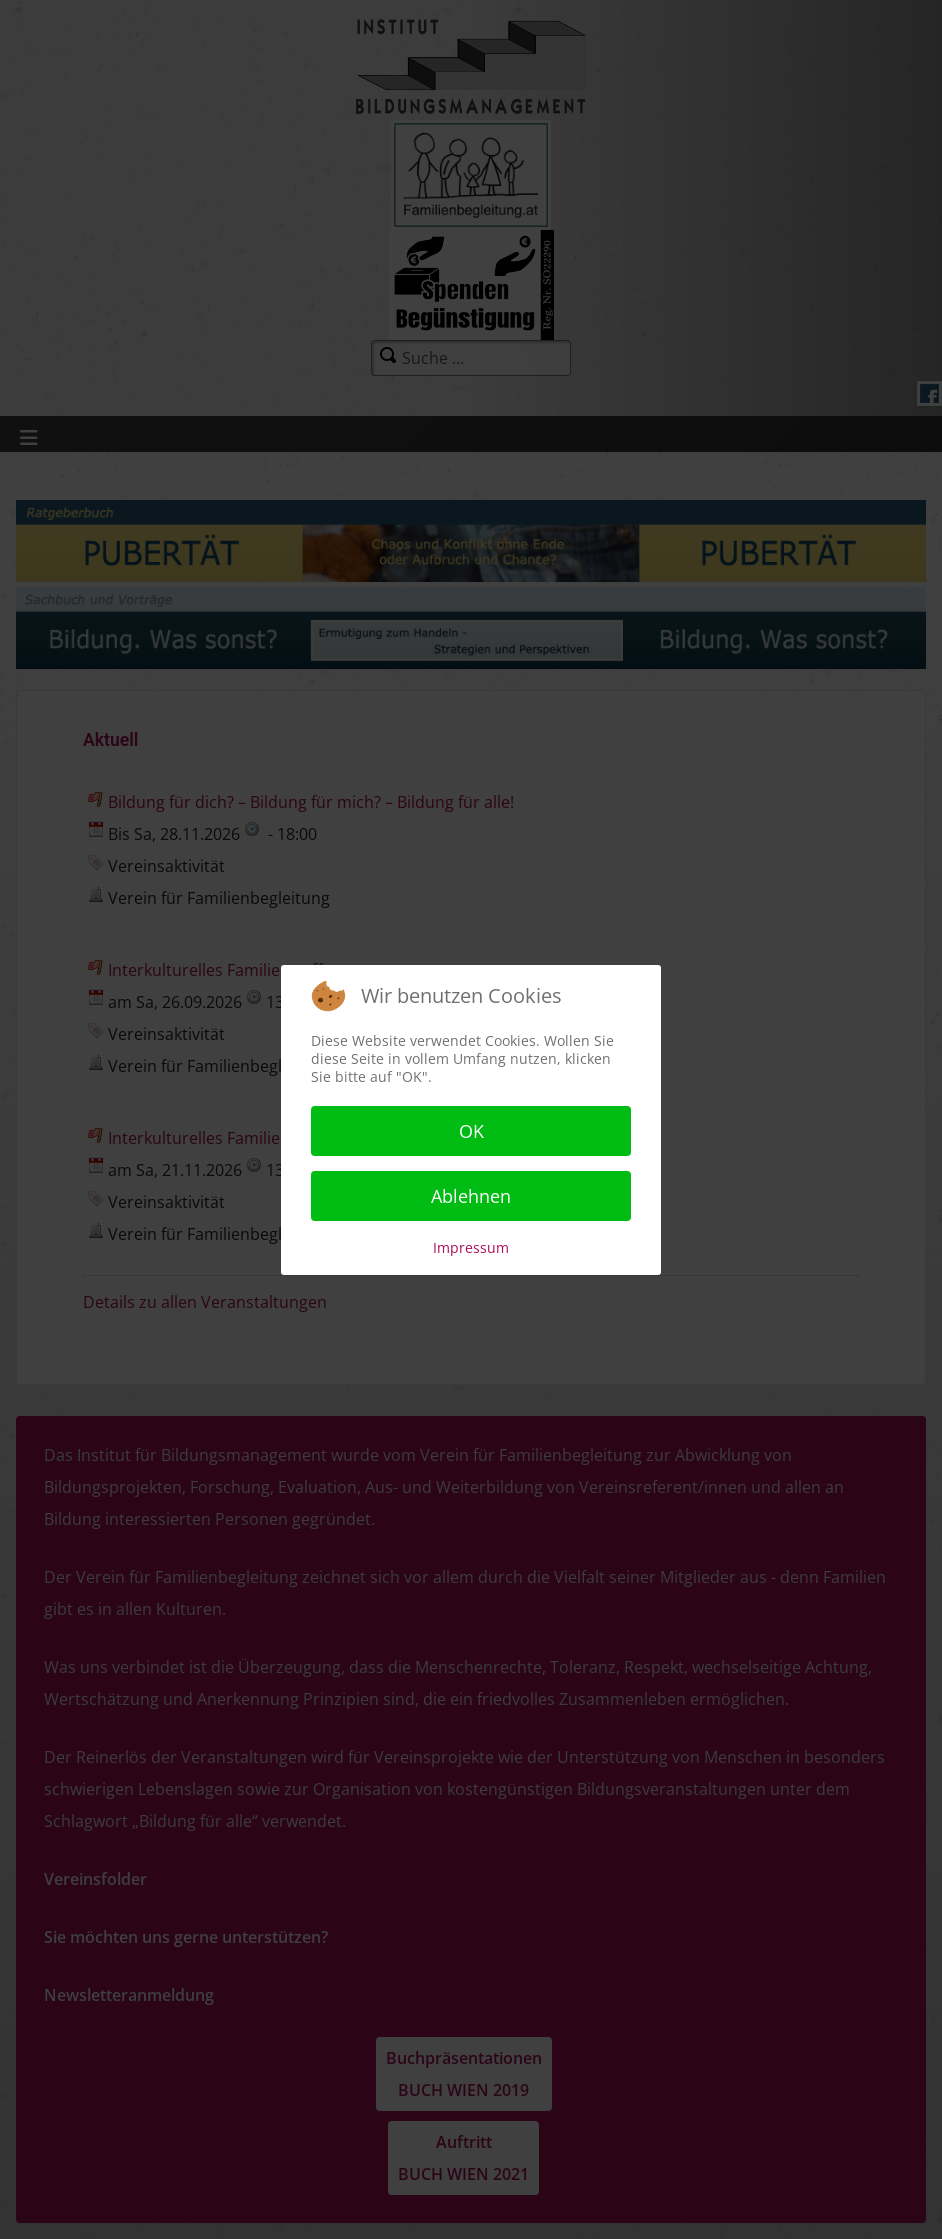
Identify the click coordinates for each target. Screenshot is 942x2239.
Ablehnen (471, 1196)
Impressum (471, 1247)
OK (471, 1131)
